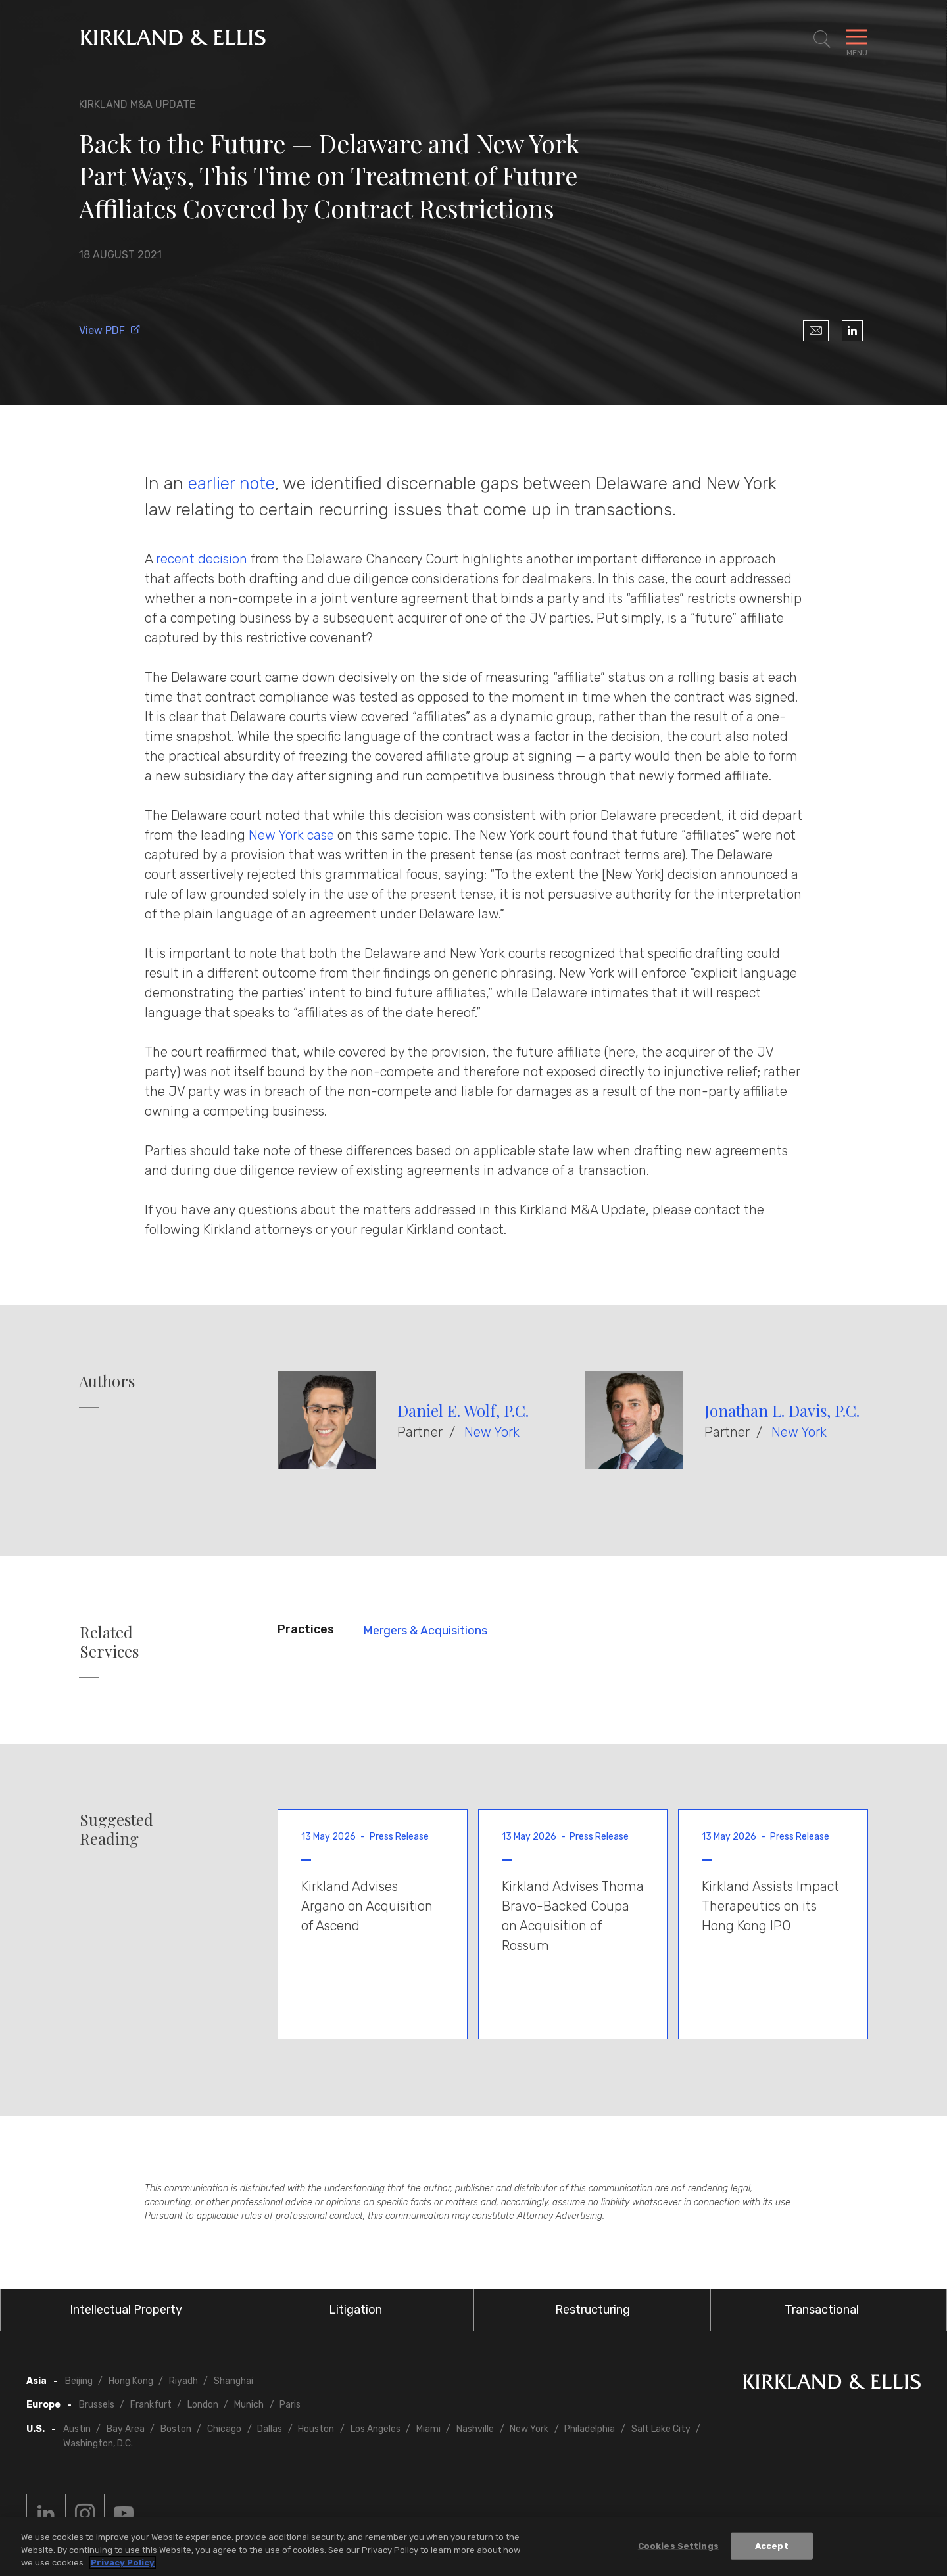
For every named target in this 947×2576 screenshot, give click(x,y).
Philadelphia (589, 2429)
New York (492, 1432)
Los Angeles (376, 2429)
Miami (428, 2429)
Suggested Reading (116, 1829)
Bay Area (126, 2429)
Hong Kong (131, 2381)
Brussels (96, 2404)
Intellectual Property (126, 2309)
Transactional (822, 2309)
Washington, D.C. (98, 2443)
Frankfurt (151, 2404)
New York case (291, 835)
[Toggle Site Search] (822, 39)
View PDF (110, 330)
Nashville (475, 2429)
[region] (473, 2546)
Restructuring (592, 2309)
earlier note (231, 483)
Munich (249, 2404)
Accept (772, 2545)
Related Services (109, 1641)
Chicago (224, 2429)
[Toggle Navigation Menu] (857, 39)
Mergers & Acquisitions (425, 1630)
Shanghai (233, 2381)
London (202, 2404)
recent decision (201, 559)
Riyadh (183, 2381)
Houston (316, 2429)
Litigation (355, 2309)
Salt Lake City (661, 2429)
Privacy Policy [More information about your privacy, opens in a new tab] (123, 2562)
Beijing (79, 2381)
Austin (77, 2429)
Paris (290, 2404)
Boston (175, 2429)
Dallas (269, 2429)
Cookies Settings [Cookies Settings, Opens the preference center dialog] (678, 2545)
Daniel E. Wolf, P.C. (463, 1410)
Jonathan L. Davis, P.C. (782, 1410)
